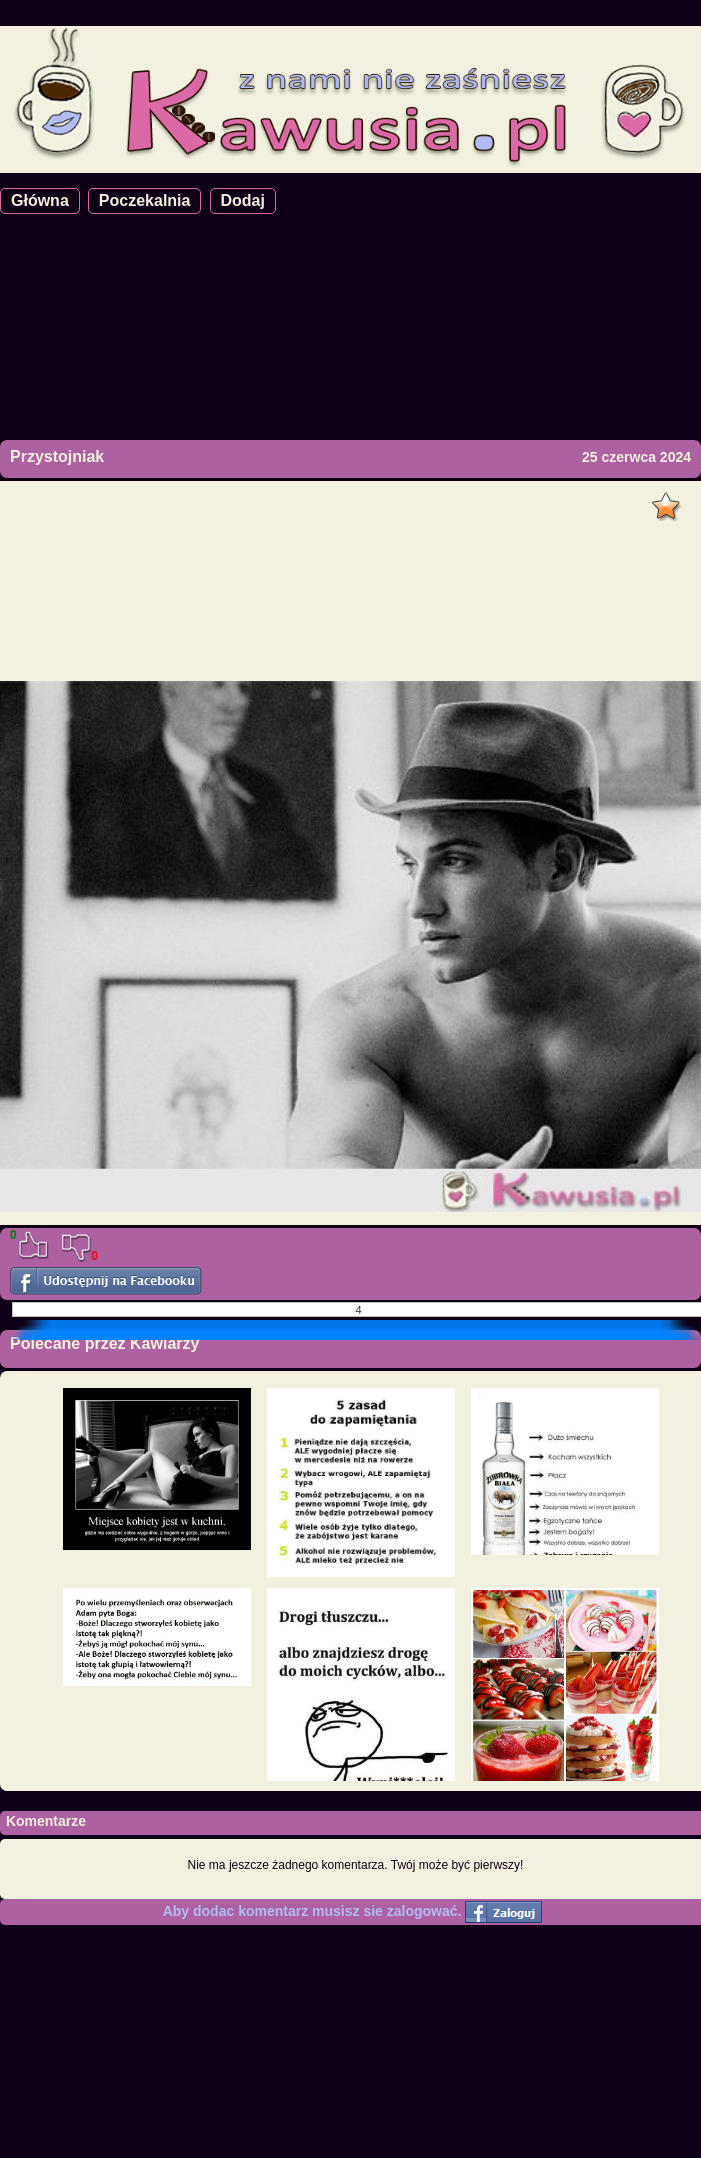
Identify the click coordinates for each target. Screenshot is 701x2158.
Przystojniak (57, 456)
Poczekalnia (145, 200)
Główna (40, 200)
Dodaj (243, 200)
